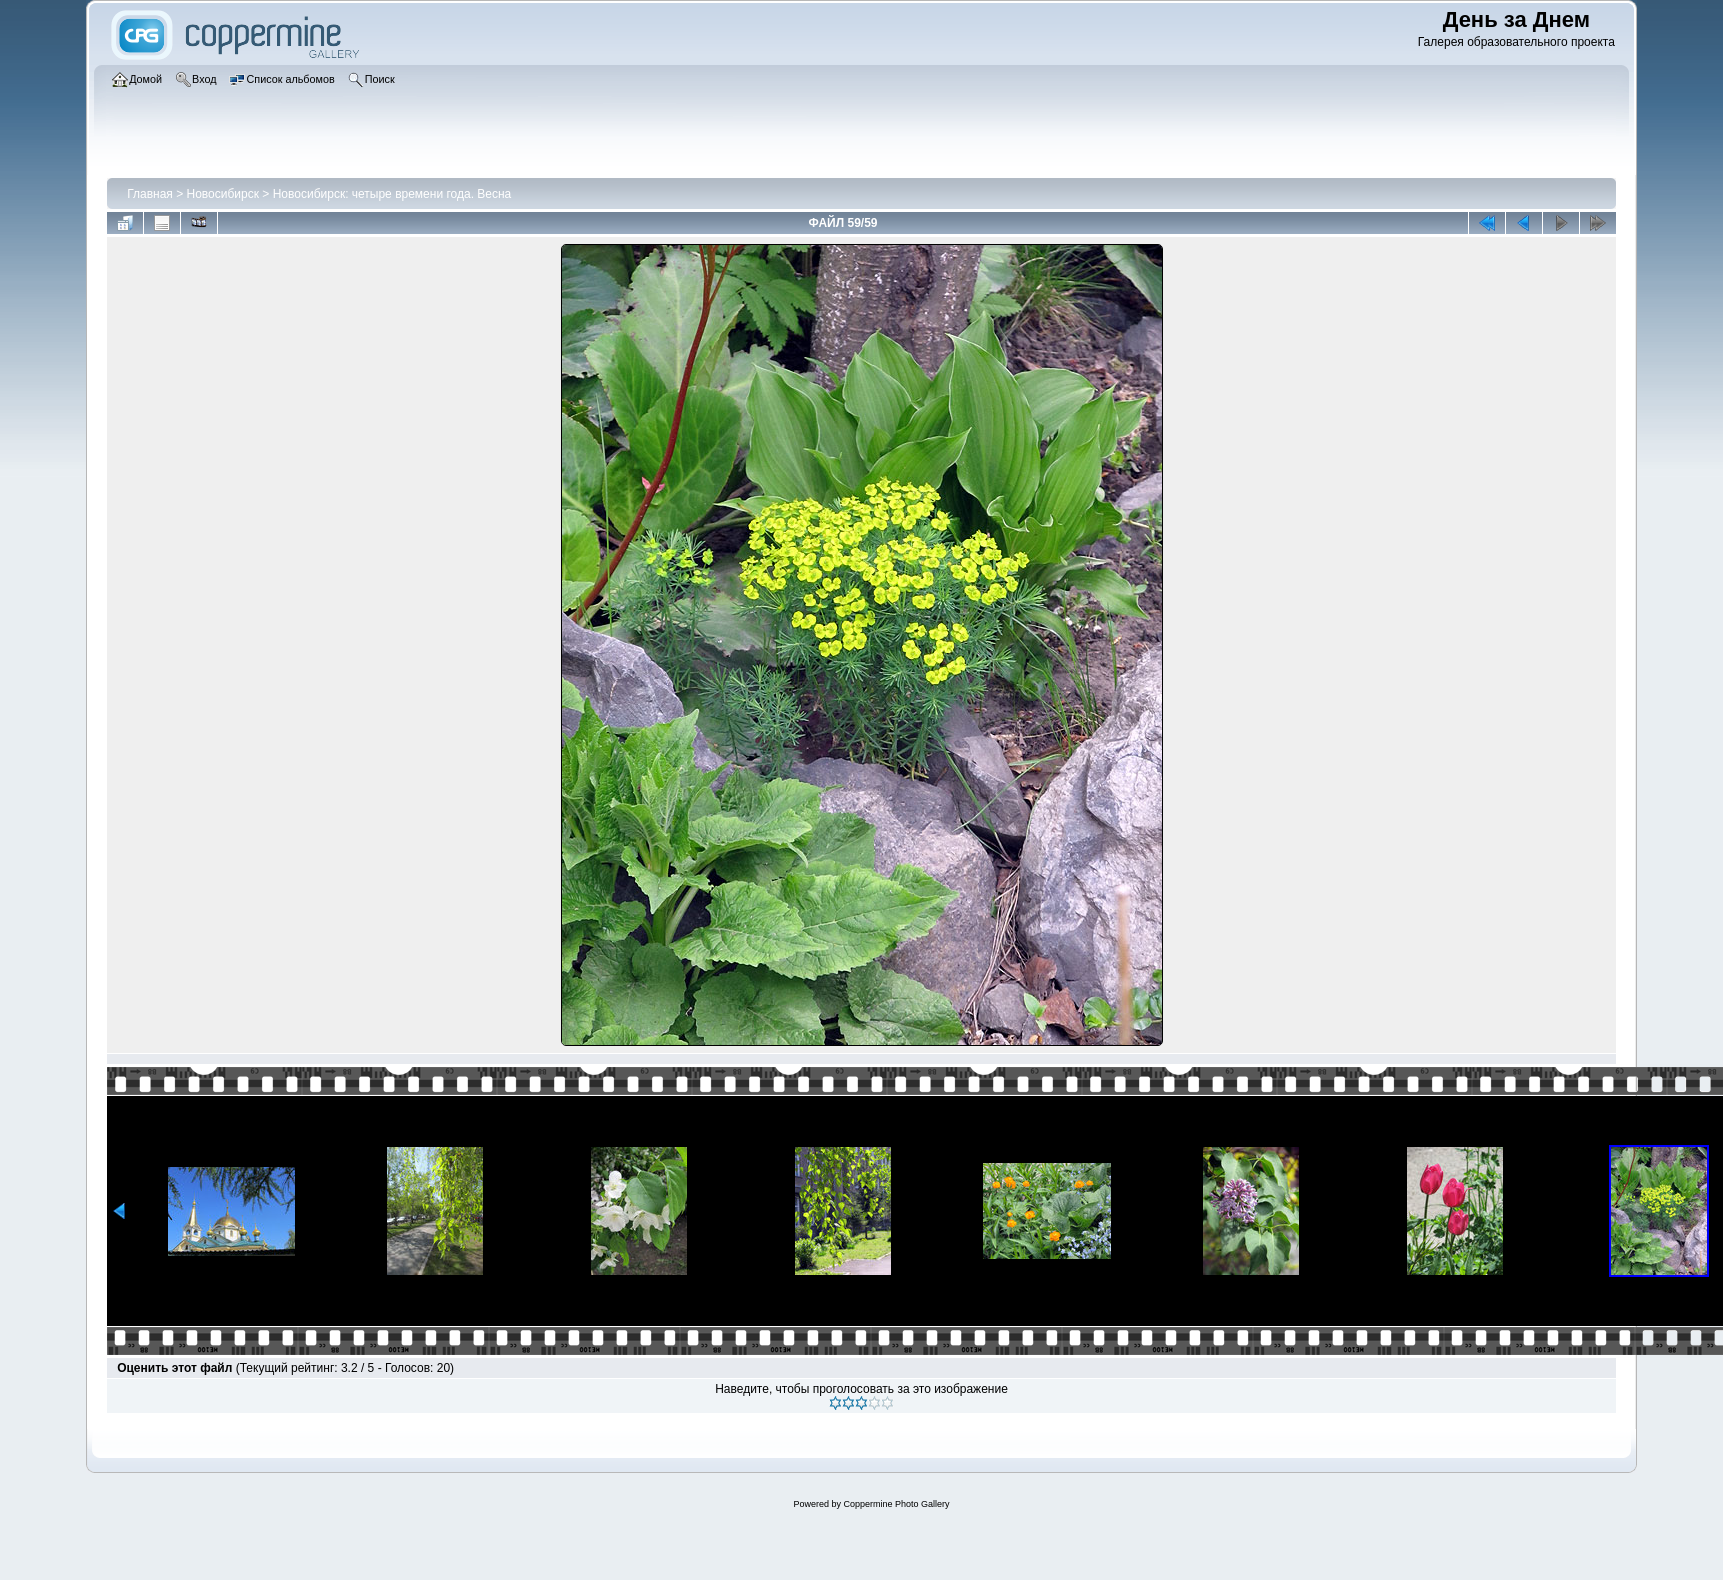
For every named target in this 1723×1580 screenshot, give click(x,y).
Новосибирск (223, 194)
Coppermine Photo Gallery (896, 1504)
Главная (150, 194)
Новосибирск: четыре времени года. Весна (392, 194)
